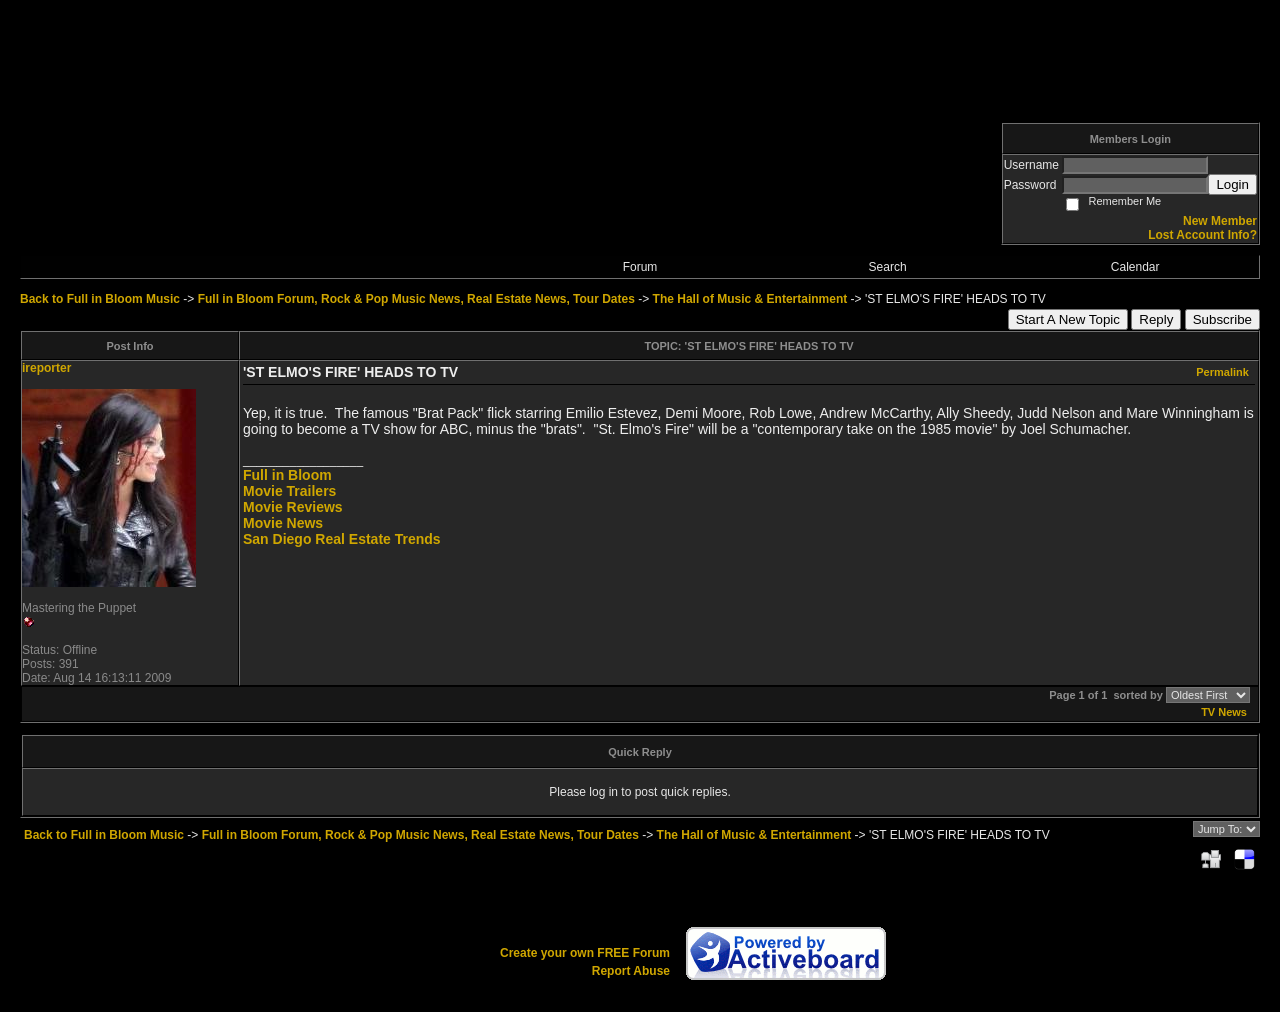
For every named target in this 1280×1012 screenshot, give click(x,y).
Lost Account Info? (1202, 235)
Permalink (1222, 372)
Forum (640, 267)
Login (1232, 184)
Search (888, 267)
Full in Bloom (287, 475)
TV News (1224, 712)
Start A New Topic (1068, 319)
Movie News (283, 523)
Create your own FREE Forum (585, 953)
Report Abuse (631, 971)
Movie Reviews (293, 507)
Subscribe (1222, 319)
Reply (1156, 319)
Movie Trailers (289, 491)
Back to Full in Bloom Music (100, 299)
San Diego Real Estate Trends (342, 539)
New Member (1220, 221)
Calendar (1135, 267)
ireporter (46, 368)
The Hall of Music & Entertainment (750, 299)
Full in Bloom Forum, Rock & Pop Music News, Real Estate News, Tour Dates (416, 299)
